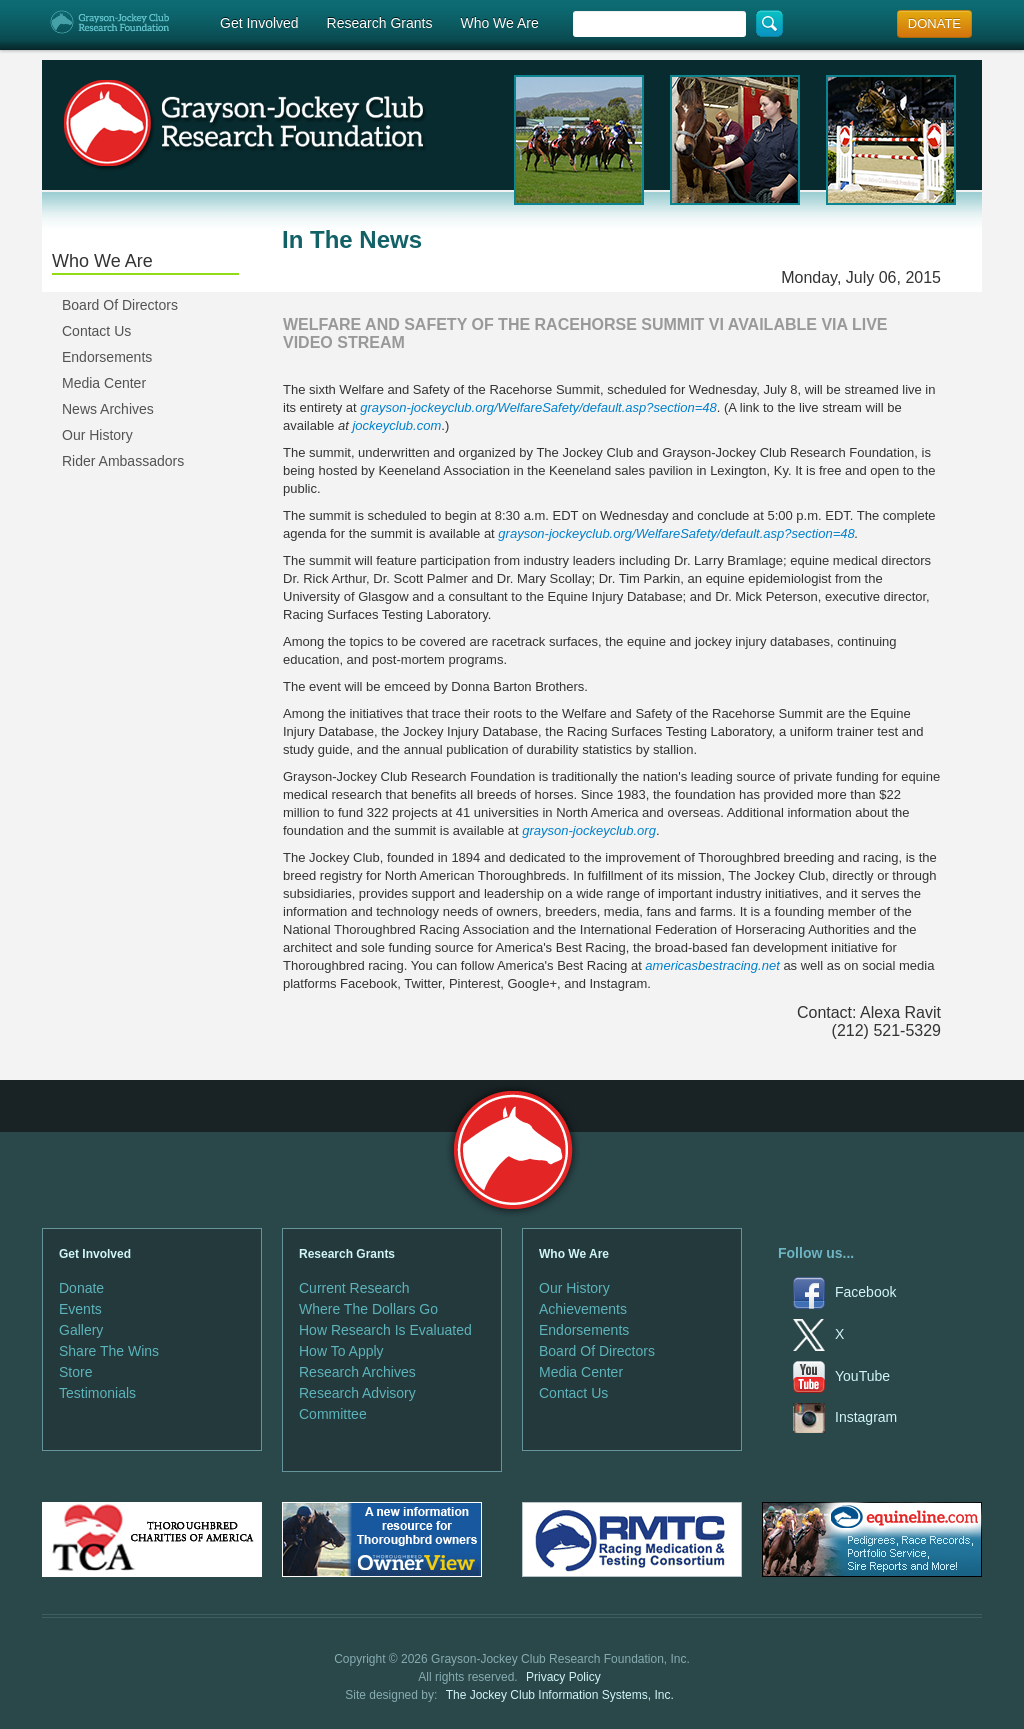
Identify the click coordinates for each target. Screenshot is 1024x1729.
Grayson (512, 1150)
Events (80, 1309)
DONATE (934, 23)
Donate (81, 1288)
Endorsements (107, 357)
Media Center (104, 383)
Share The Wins (109, 1351)
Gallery (81, 1330)
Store (75, 1372)
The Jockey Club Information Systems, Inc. (560, 1695)
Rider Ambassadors (123, 461)
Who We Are (499, 23)
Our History (97, 435)
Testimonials (97, 1393)
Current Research (354, 1288)
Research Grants (380, 23)
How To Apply (341, 1351)
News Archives (108, 409)
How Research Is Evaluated (385, 1330)
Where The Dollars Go (368, 1309)
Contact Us (96, 331)
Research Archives (357, 1372)
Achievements (583, 1309)
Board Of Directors (120, 305)
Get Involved (259, 23)
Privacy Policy (563, 1677)
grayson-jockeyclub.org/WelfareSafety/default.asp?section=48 (676, 533)
